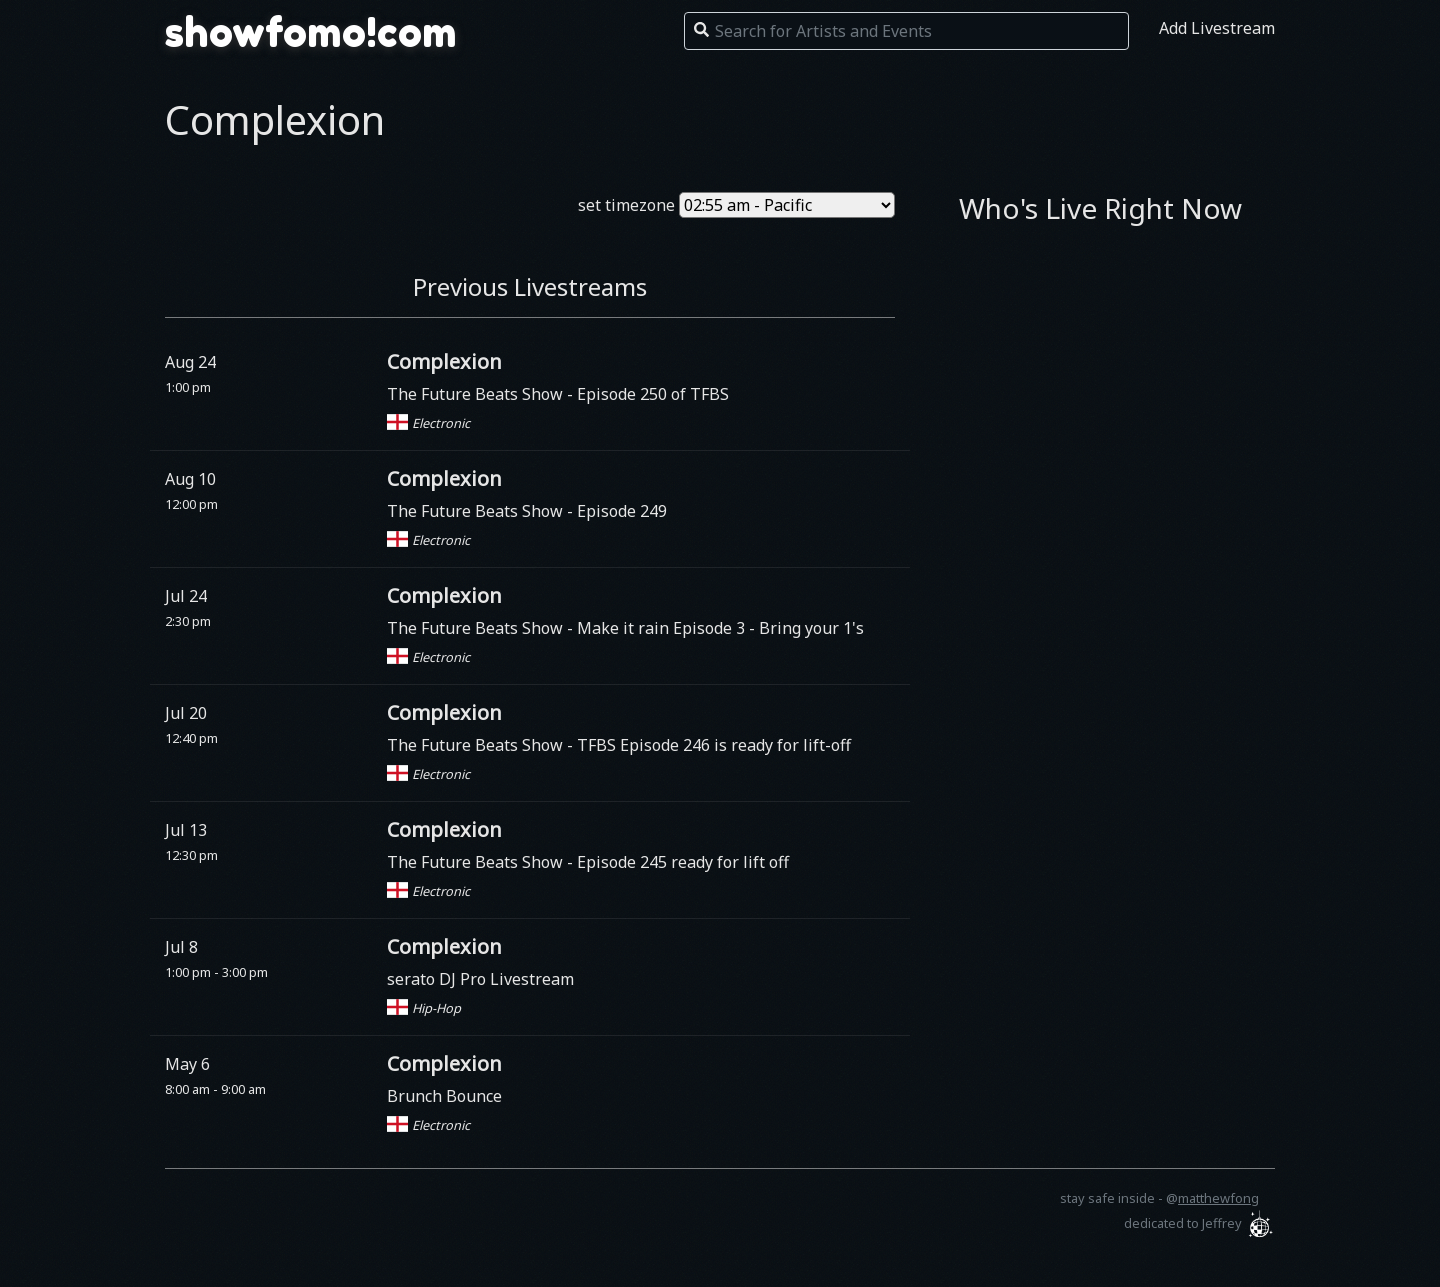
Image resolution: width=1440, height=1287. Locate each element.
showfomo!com (311, 32)
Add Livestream (1217, 28)
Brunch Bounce (444, 1096)
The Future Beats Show (477, 394)
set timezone (626, 205)
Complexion (444, 361)
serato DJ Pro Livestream (480, 979)
